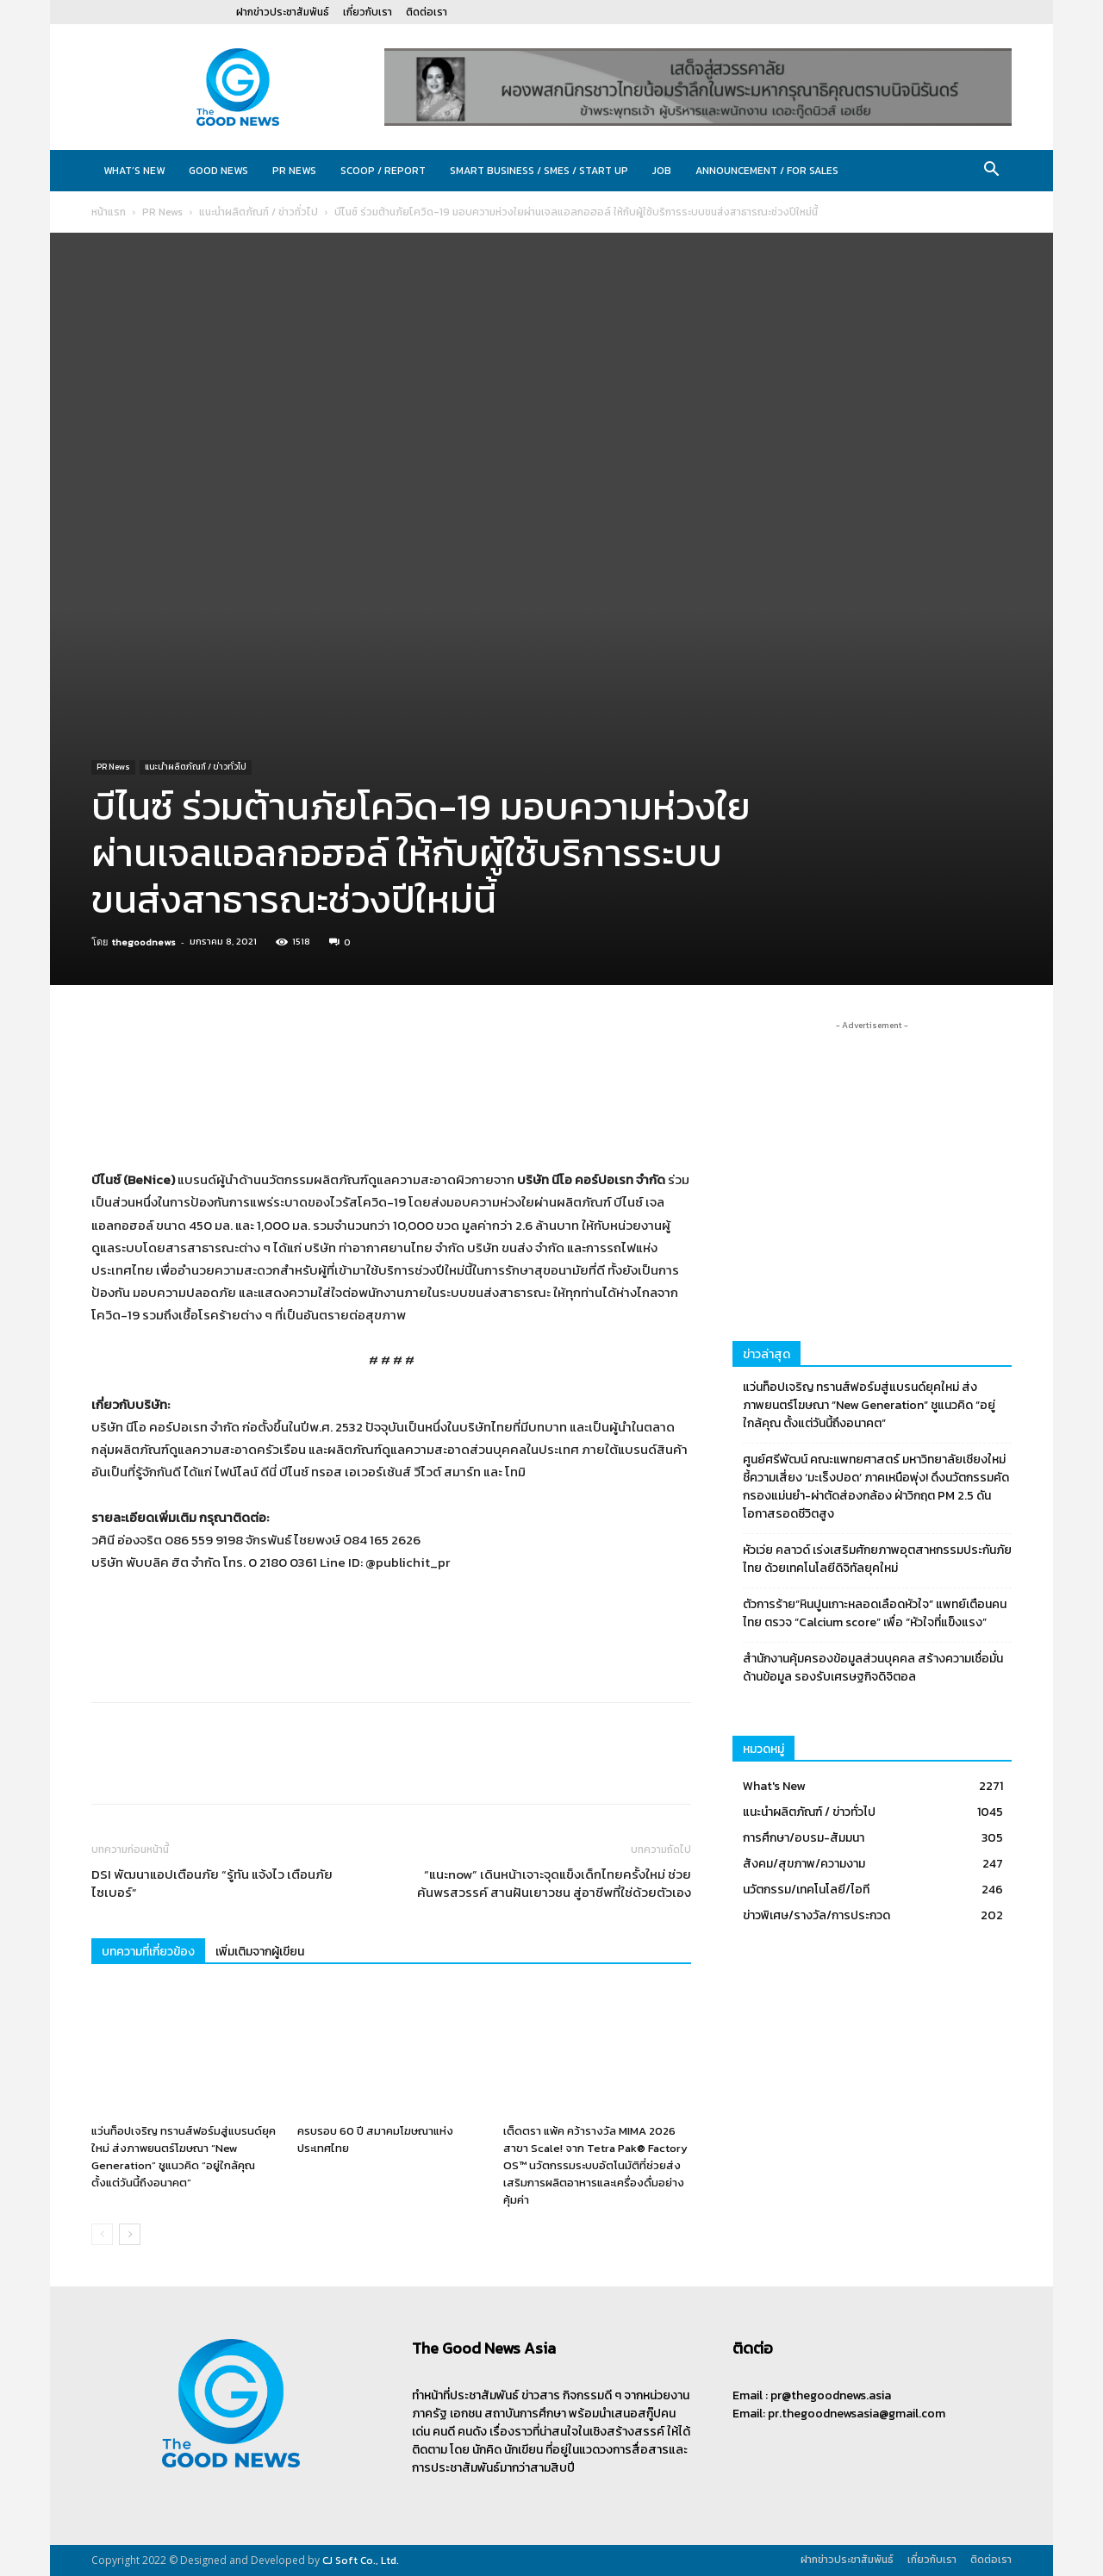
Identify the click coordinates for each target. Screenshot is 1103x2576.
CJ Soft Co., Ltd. (360, 2560)
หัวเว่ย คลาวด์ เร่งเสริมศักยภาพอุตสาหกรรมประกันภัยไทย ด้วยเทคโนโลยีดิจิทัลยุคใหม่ (877, 1559)
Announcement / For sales (766, 170)
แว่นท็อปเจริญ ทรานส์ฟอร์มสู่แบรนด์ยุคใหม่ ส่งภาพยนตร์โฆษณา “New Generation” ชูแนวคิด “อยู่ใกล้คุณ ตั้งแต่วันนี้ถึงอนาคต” (183, 2157)
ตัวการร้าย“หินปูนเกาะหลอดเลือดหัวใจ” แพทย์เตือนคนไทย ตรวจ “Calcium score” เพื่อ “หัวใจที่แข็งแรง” (874, 1613)
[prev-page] (102, 2234)
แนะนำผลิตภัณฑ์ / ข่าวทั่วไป (258, 212)
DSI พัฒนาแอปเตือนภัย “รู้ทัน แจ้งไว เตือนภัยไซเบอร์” (212, 1883)
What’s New (134, 170)
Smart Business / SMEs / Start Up (539, 170)
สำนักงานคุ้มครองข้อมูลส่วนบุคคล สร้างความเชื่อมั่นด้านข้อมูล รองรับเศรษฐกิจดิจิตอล (873, 1668)
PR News (294, 170)
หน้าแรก (108, 212)
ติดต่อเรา (426, 12)
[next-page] (129, 2234)
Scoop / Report (383, 170)
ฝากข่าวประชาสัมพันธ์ (282, 12)
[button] (991, 172)
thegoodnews (144, 942)
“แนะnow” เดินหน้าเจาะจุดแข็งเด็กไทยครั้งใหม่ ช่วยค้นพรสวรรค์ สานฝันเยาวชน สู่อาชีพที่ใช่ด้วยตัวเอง (554, 1883)
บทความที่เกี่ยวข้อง (148, 1952)
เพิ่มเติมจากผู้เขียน (259, 1952)
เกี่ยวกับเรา (367, 12)
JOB (661, 170)
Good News (218, 170)
